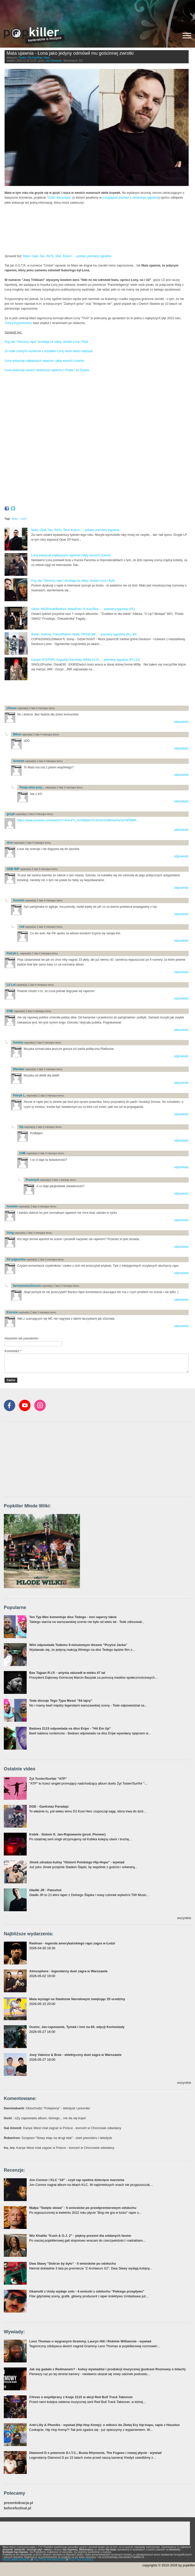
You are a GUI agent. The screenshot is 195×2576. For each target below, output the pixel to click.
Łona (23, 518)
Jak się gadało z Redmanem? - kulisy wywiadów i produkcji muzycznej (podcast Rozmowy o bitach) (107, 2369)
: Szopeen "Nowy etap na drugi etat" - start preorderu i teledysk (58, 2138)
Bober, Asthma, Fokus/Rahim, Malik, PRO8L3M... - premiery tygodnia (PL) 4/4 (84, 634)
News (47, 57)
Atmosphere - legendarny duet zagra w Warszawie (68, 1971)
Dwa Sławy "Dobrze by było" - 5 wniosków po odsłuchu (72, 2263)
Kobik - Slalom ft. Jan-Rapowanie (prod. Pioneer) (67, 1834)
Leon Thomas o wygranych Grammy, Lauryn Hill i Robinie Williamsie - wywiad (90, 2341)
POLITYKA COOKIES (81, 2559)
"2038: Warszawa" (59, 197)
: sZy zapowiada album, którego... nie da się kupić (45, 2118)
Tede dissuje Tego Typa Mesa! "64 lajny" (60, 1700)
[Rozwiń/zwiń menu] (187, 35)
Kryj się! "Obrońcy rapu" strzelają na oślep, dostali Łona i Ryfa (46, 342)
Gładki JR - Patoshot (45, 1890)
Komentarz (13, 1351)
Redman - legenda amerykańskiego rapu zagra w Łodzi (72, 1943)
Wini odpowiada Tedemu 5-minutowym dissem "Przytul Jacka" (78, 1645)
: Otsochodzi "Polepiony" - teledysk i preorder (47, 2108)
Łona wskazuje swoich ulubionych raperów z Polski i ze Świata (47, 370)
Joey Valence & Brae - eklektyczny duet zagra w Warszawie (75, 2055)
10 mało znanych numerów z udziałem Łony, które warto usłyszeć (49, 351)
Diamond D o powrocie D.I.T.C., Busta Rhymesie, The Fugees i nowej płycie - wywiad (95, 2453)
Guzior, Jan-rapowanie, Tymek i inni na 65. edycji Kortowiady (76, 2027)
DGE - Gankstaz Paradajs (49, 1806)
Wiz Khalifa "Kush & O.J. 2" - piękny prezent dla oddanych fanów (80, 2236)
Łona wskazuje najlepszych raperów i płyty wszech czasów (44, 361)
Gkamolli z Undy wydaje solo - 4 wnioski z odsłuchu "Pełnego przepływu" (86, 2291)
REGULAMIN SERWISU (16, 2559)
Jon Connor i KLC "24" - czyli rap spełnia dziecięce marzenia (76, 2180)
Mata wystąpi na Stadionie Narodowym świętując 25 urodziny (77, 1999)
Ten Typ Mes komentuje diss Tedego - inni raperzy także (73, 1617)
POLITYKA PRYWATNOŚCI (49, 2559)
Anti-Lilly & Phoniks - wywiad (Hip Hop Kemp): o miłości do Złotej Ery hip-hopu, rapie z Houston (104, 2425)
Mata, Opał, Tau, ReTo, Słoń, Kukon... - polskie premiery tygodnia (67, 256)
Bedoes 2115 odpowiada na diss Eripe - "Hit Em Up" (70, 1728)
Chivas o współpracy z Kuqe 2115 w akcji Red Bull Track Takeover (81, 2397)
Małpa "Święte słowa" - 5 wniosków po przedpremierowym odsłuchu (82, 2208)
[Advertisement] (97, 11)
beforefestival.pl (17, 2508)
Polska (22, 57)
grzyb (11, 814)
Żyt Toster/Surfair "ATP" (48, 1779)
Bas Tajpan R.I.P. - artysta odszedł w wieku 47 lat (67, 1673)
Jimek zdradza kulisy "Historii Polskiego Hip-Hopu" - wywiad (76, 1862)
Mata (15, 518)
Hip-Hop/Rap (34, 57)
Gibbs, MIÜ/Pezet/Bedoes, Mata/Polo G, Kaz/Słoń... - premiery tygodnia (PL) (83, 609)
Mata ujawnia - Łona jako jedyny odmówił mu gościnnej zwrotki (70, 53)
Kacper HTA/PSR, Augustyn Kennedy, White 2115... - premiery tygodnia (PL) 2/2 (85, 659)
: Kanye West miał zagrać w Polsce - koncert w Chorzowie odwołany (62, 2128)
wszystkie (184, 1918)
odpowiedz (181, 722)
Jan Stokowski (54, 60)
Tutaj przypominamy (18, 323)
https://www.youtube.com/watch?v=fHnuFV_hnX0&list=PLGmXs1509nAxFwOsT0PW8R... (78, 820)
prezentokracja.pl (18, 2503)
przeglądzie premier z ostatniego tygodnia (130, 197)
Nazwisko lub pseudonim (21, 1338)
